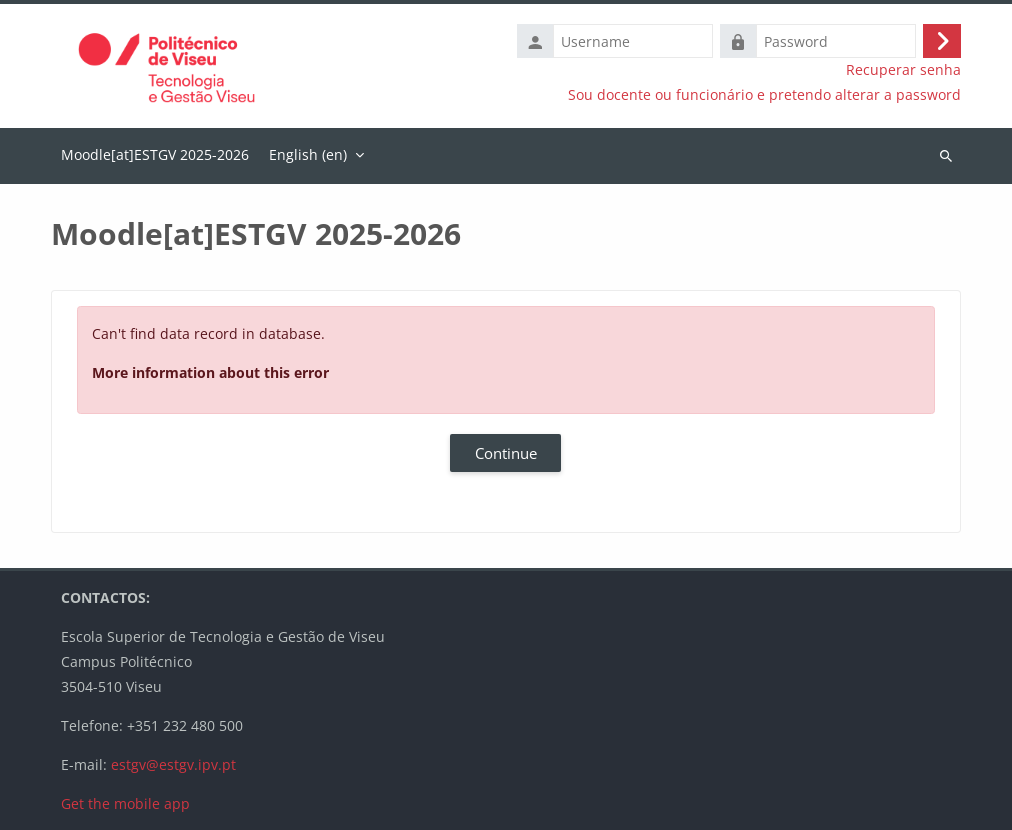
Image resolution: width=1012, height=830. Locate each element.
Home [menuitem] (155, 156)
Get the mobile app (125, 803)
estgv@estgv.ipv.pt (173, 764)
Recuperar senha (903, 70)
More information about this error (210, 372)
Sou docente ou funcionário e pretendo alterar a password (764, 95)
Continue (506, 453)
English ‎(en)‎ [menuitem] (308, 154)
